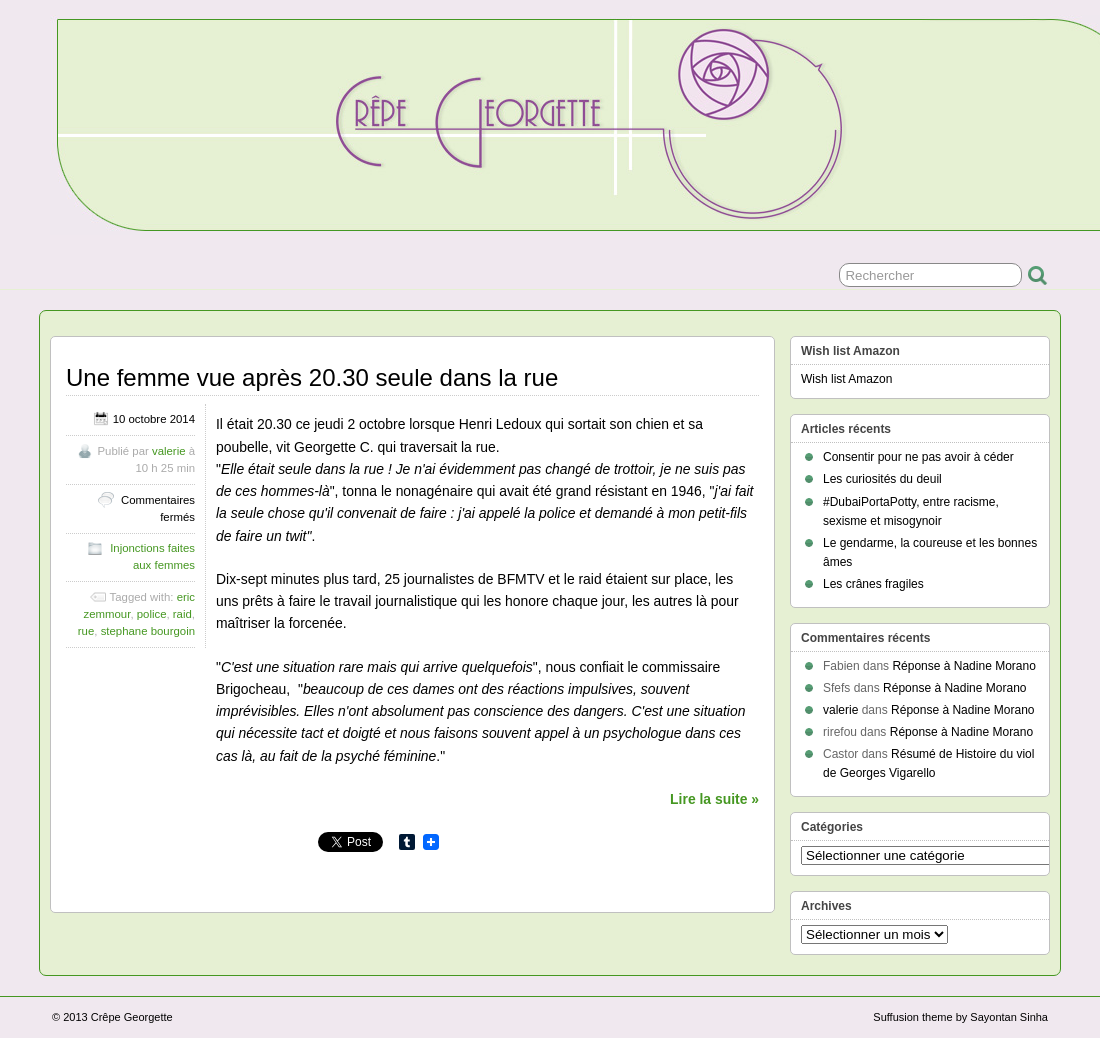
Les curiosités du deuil (882, 479)
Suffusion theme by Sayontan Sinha (960, 1017)
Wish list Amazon (846, 379)
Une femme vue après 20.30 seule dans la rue (312, 377)
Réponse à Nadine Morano (963, 666)
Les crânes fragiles (873, 584)
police (152, 614)
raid (182, 614)
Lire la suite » (714, 799)
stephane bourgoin (148, 631)
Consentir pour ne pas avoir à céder (918, 457)
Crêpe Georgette (132, 1017)
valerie (169, 451)
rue (86, 631)
